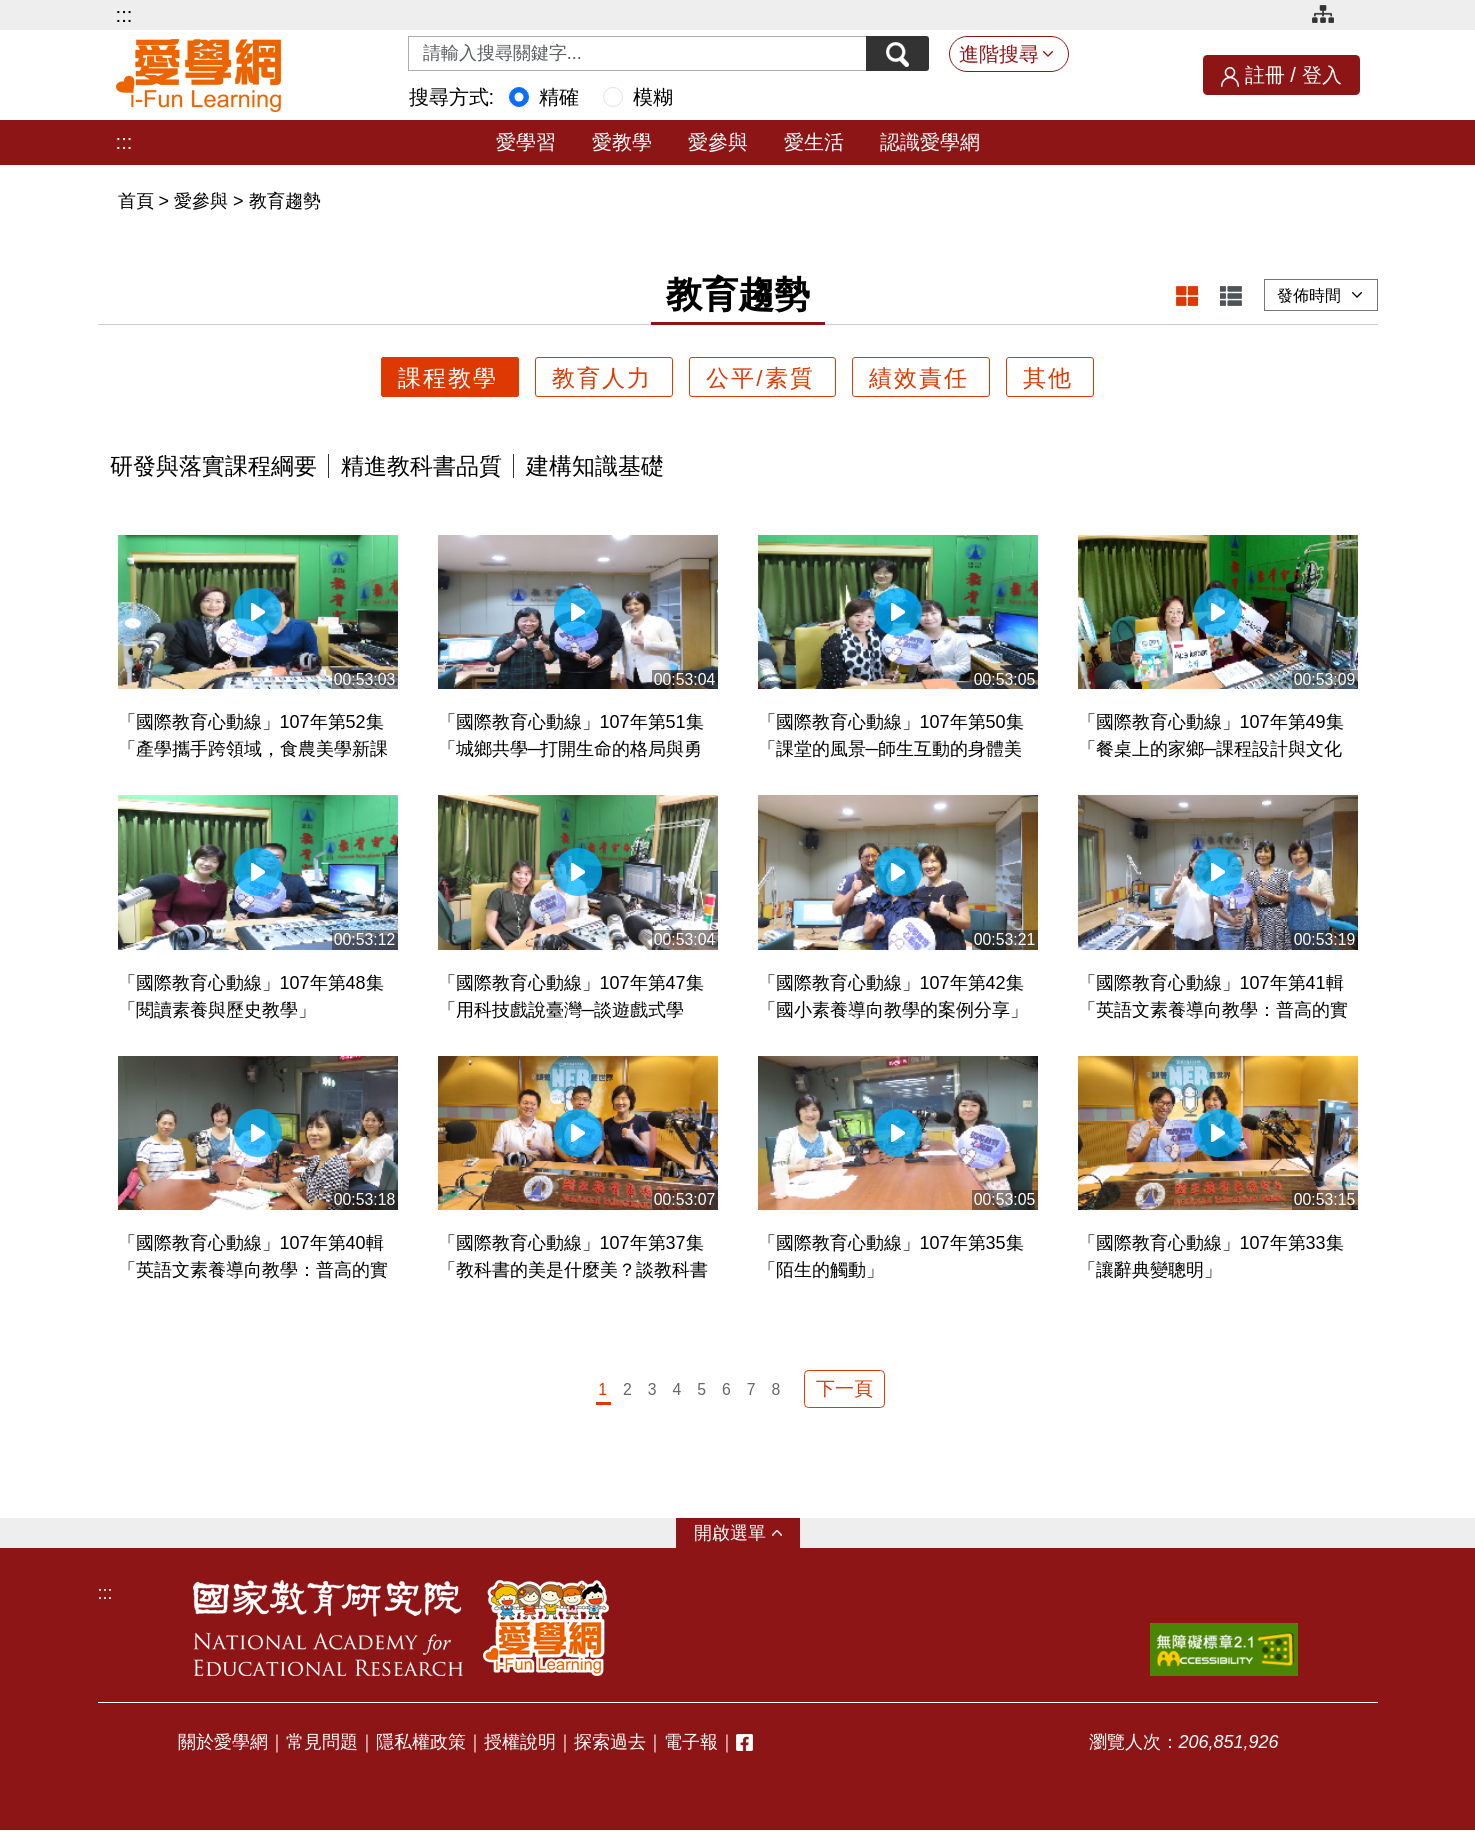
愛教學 (622, 142)
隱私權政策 (421, 1745)
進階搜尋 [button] (999, 54)
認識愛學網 (930, 142)
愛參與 (718, 142)
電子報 (691, 1745)
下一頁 (845, 1391)
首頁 (138, 201)
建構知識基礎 (595, 467)
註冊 (1265, 75)
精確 (559, 97)
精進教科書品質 (421, 467)
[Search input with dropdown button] (634, 53)
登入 (1322, 75)
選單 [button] (748, 1537)
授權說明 (520, 1745)
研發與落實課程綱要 (213, 467)
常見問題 (322, 1745)
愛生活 (814, 142)
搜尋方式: (452, 97)
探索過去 (610, 1745)
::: (124, 15)
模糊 (653, 97)
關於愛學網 (223, 1745)
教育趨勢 (285, 201)
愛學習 (526, 142)
